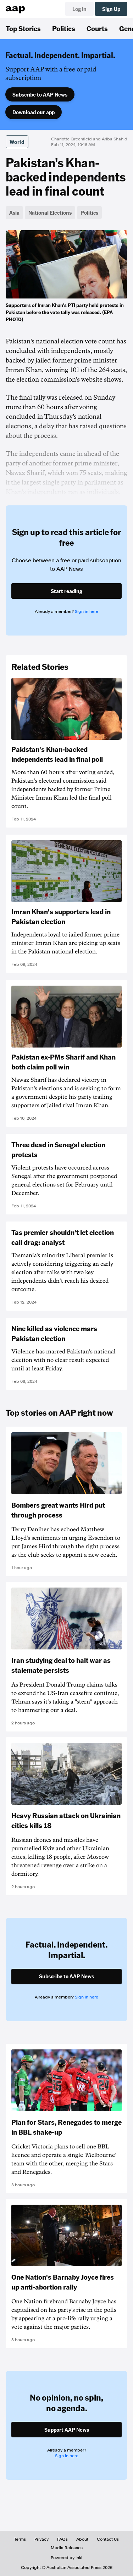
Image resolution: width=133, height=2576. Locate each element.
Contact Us (108, 2539)
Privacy (41, 2539)
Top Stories (23, 28)
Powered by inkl (66, 2557)
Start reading (66, 590)
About (82, 2539)
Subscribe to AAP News (39, 94)
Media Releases (67, 2547)
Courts (97, 28)
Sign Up (111, 8)
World (17, 141)
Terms (20, 2539)
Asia (14, 212)
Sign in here (86, 611)
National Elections (50, 212)
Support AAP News (66, 2429)
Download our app (33, 112)
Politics (63, 28)
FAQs (62, 2539)
